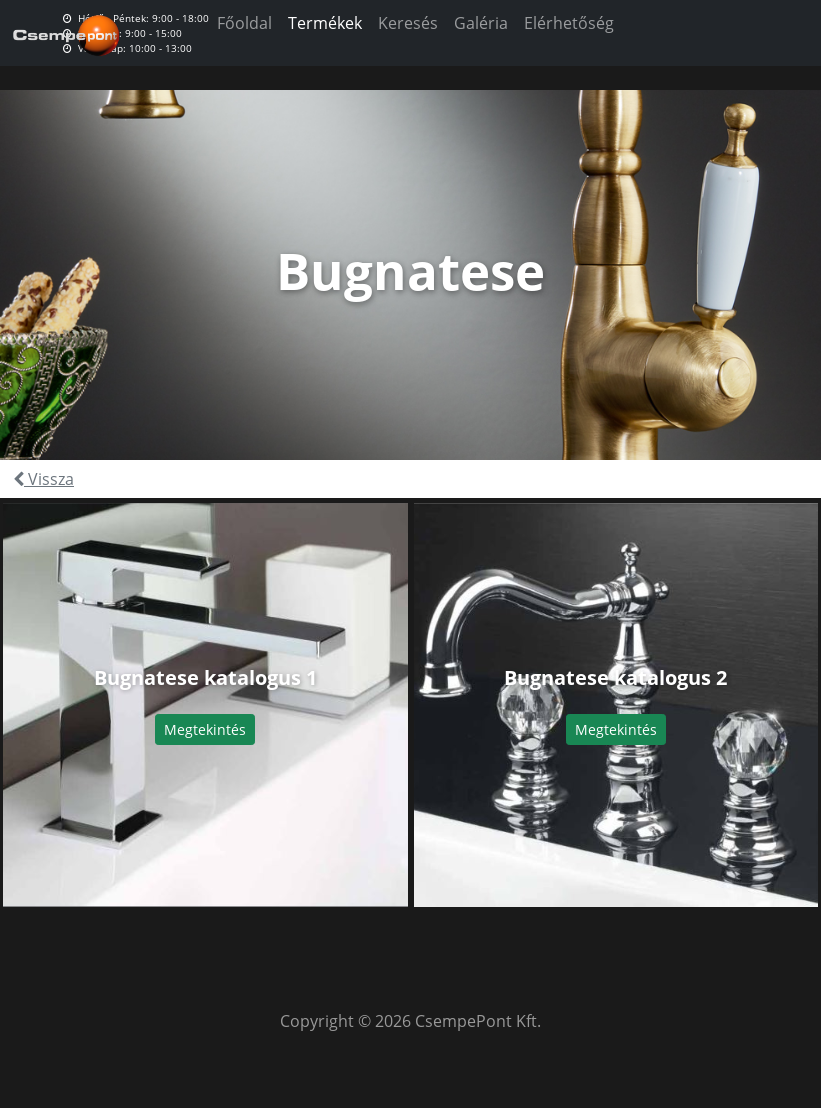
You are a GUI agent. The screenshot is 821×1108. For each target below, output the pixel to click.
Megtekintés (205, 729)
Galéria (481, 23)
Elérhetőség (569, 23)
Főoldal (244, 23)
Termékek (325, 23)
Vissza (43, 479)
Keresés (408, 23)
